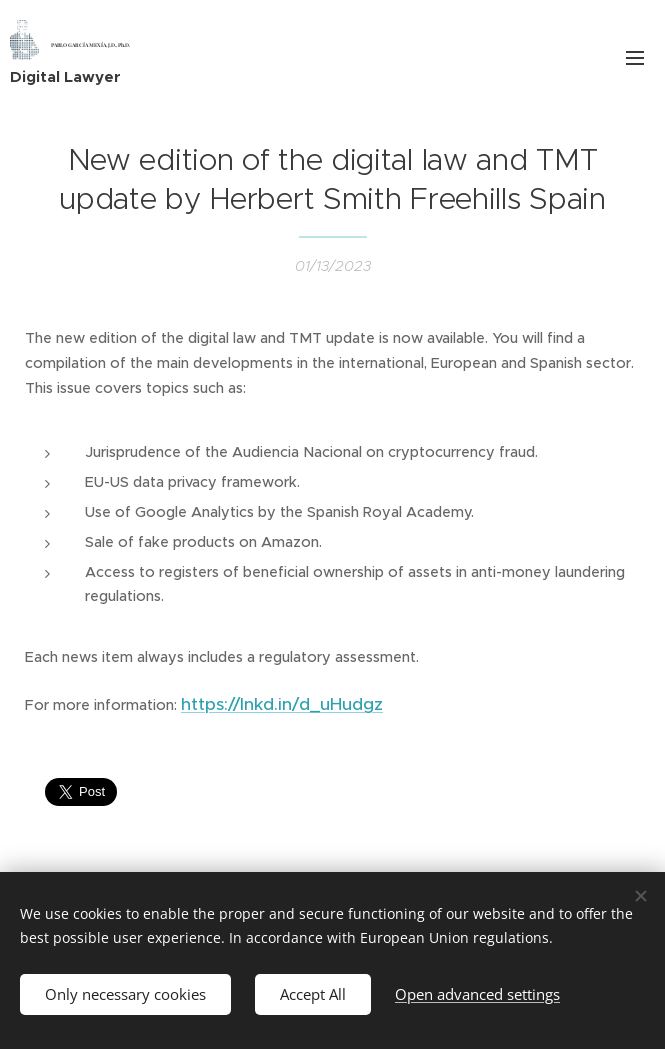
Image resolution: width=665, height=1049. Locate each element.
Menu (635, 58)
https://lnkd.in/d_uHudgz (282, 704)
